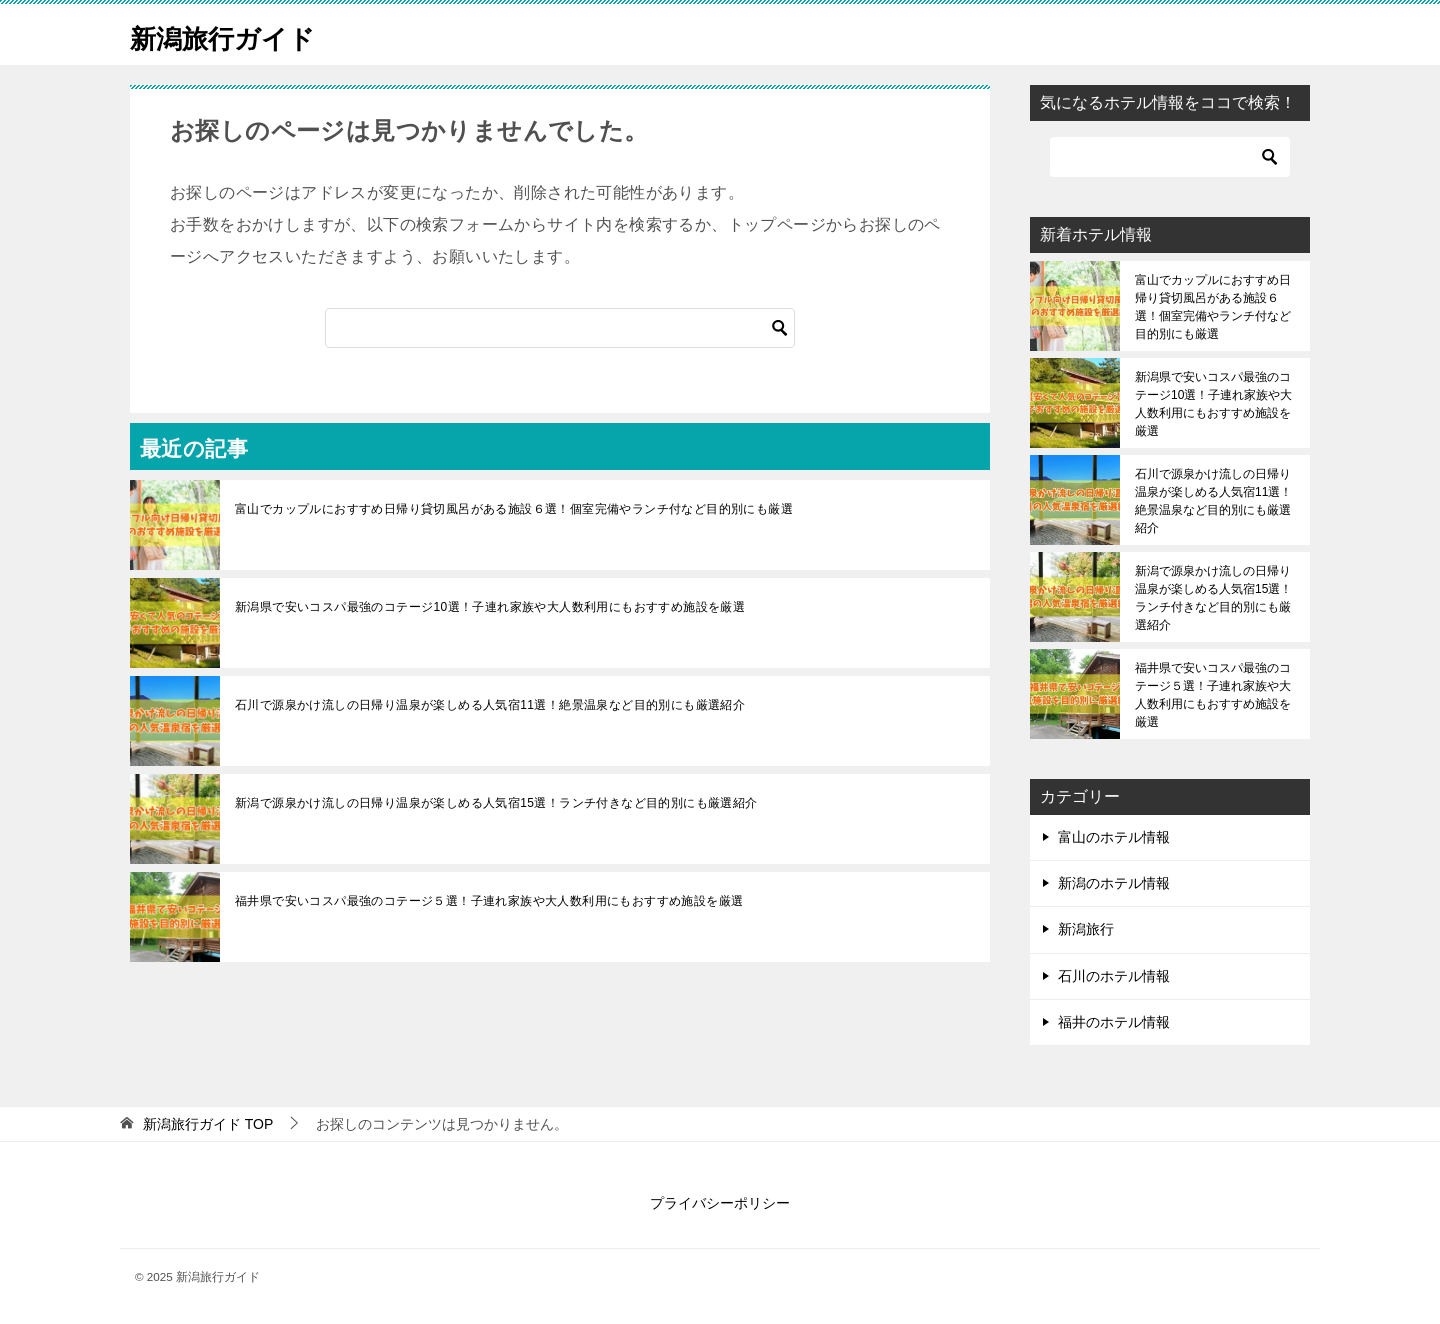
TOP (208, 1124)
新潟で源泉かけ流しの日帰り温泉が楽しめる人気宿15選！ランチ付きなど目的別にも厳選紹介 (496, 803)
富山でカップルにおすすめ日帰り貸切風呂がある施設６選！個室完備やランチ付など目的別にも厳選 (514, 509)
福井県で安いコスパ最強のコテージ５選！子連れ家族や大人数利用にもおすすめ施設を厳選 (489, 901)
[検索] (560, 328)
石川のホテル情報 (1114, 976)
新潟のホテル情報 (1114, 883)
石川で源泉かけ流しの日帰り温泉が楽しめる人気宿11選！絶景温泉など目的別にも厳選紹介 (490, 705)
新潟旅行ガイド (236, 34)
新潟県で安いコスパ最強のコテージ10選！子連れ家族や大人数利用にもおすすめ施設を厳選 (490, 607)
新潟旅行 (1086, 929)
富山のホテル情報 (1114, 837)
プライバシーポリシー (720, 1203)
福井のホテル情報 (1114, 1022)
